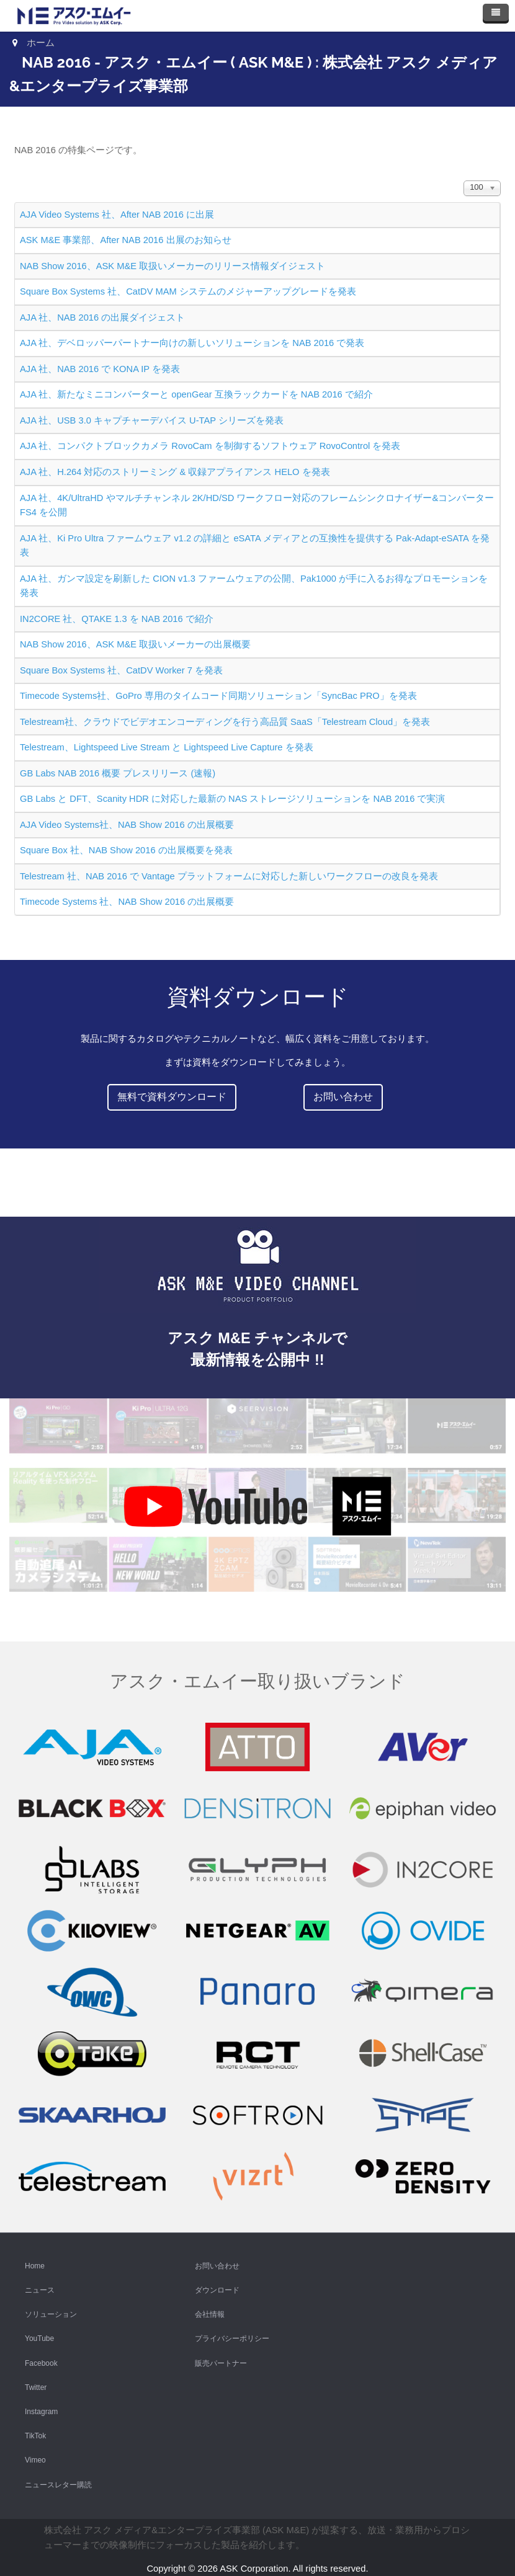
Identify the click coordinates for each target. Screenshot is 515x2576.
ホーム (41, 43)
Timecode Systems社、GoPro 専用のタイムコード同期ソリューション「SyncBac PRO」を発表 (218, 696)
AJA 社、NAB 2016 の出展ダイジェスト (102, 317)
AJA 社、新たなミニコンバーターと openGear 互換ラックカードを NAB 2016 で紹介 (196, 394)
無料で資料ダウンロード (171, 1096)
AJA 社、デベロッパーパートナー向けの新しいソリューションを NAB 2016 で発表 (192, 343)
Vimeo (35, 2460)
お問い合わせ (343, 1096)
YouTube (39, 2338)
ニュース (40, 2290)
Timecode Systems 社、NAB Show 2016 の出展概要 (127, 902)
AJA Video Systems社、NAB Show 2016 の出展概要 (127, 825)
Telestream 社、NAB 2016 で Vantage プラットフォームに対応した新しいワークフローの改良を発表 (229, 876)
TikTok (35, 2436)
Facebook (41, 2363)
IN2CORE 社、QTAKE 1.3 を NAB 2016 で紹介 (116, 619)
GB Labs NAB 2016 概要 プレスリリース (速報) (117, 773)
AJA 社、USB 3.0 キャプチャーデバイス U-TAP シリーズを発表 (152, 420)
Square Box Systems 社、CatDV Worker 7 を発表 (121, 670)
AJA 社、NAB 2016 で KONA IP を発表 (100, 369)
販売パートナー (221, 2363)
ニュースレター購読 (58, 2485)
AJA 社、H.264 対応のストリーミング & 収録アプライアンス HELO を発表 (175, 472)
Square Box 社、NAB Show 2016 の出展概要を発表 (126, 850)
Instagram (41, 2411)
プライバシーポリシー (232, 2338)
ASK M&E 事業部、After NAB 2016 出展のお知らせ (125, 240)
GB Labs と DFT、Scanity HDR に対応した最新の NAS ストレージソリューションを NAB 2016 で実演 (233, 799)
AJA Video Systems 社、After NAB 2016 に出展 (117, 215)
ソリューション (51, 2314)
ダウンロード (217, 2290)
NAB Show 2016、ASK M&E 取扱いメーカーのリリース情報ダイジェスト (172, 266)
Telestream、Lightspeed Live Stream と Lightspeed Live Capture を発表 (166, 747)
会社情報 (210, 2314)
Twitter (36, 2387)
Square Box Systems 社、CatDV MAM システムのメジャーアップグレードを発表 (188, 291)
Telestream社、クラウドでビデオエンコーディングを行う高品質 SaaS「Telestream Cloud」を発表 (225, 722)
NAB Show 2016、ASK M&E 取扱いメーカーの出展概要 (135, 644)
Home (35, 2266)
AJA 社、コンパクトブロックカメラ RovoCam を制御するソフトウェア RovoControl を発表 (210, 446)
